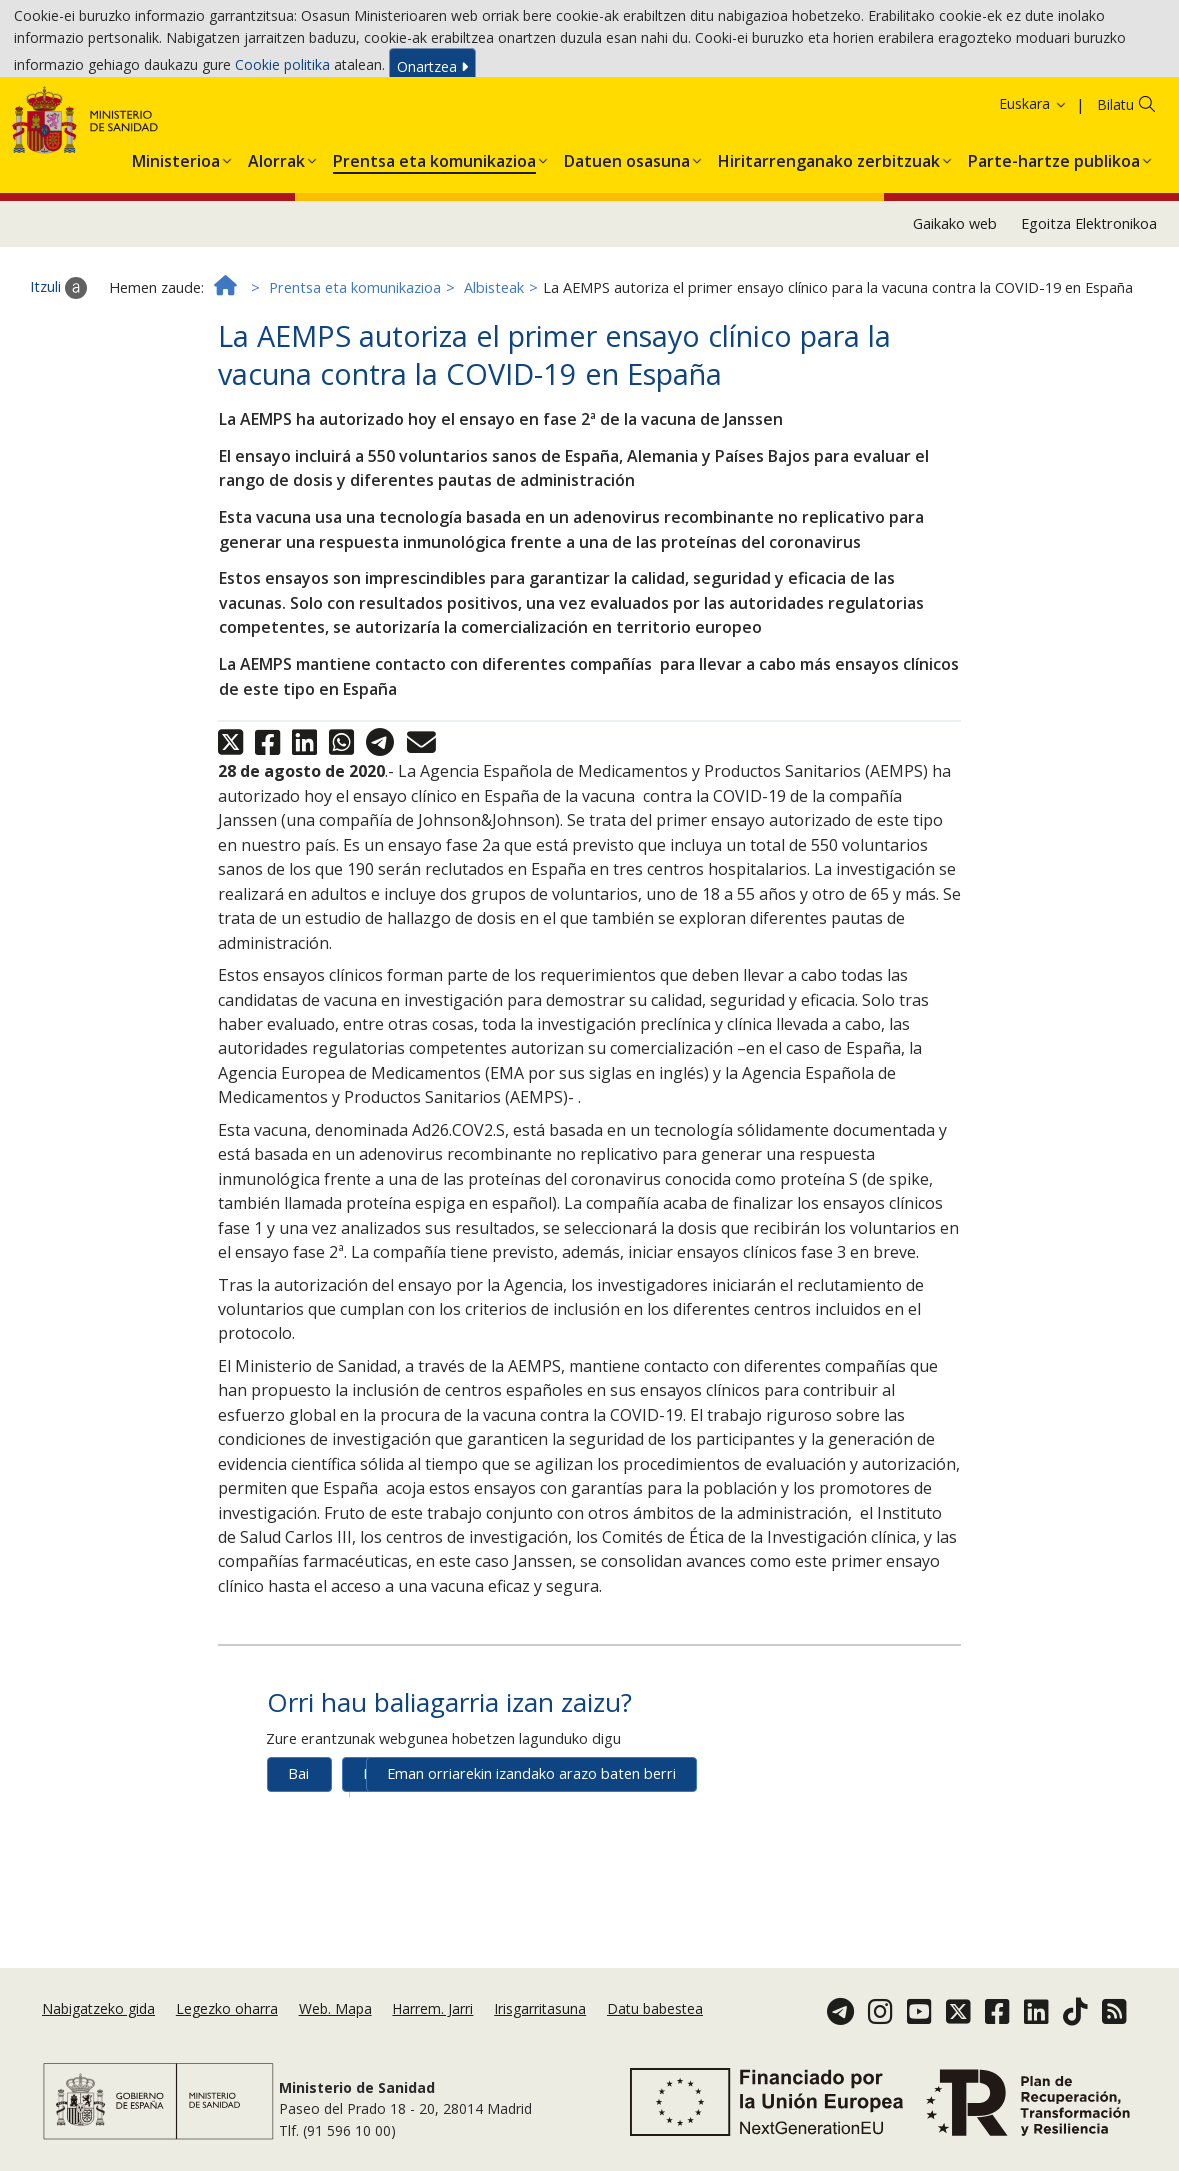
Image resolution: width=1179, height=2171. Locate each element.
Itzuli (58, 363)
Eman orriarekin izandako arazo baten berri (531, 1848)
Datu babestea (655, 2044)
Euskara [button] (1033, 177)
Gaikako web (955, 297)
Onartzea (432, 71)
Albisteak (494, 361)
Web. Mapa (335, 2044)
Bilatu (1115, 178)
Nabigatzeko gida (98, 2044)
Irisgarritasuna (540, 2044)
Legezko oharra (227, 2044)
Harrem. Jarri (432, 2044)
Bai (298, 1848)
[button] (176, 232)
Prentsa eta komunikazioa (355, 361)
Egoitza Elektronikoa (1089, 297)
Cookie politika (282, 69)
